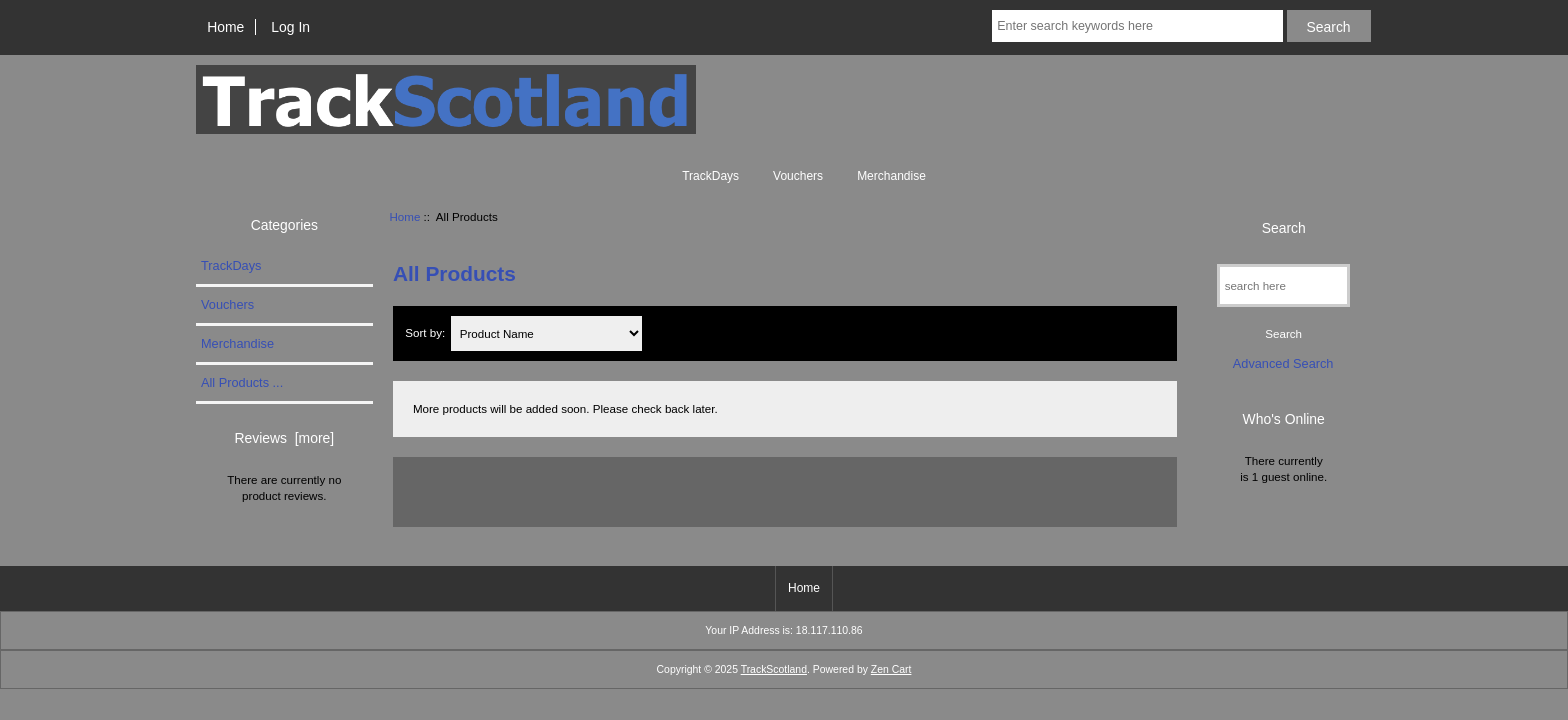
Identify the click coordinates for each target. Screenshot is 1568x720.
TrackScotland (774, 669)
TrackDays (710, 176)
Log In (290, 27)
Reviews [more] (284, 438)
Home (225, 27)
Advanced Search (1283, 363)
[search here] (1283, 285)
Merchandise (891, 176)
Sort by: (426, 333)
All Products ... (242, 382)
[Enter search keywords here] (1137, 26)
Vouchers (798, 176)
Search (1284, 227)
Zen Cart (891, 669)
